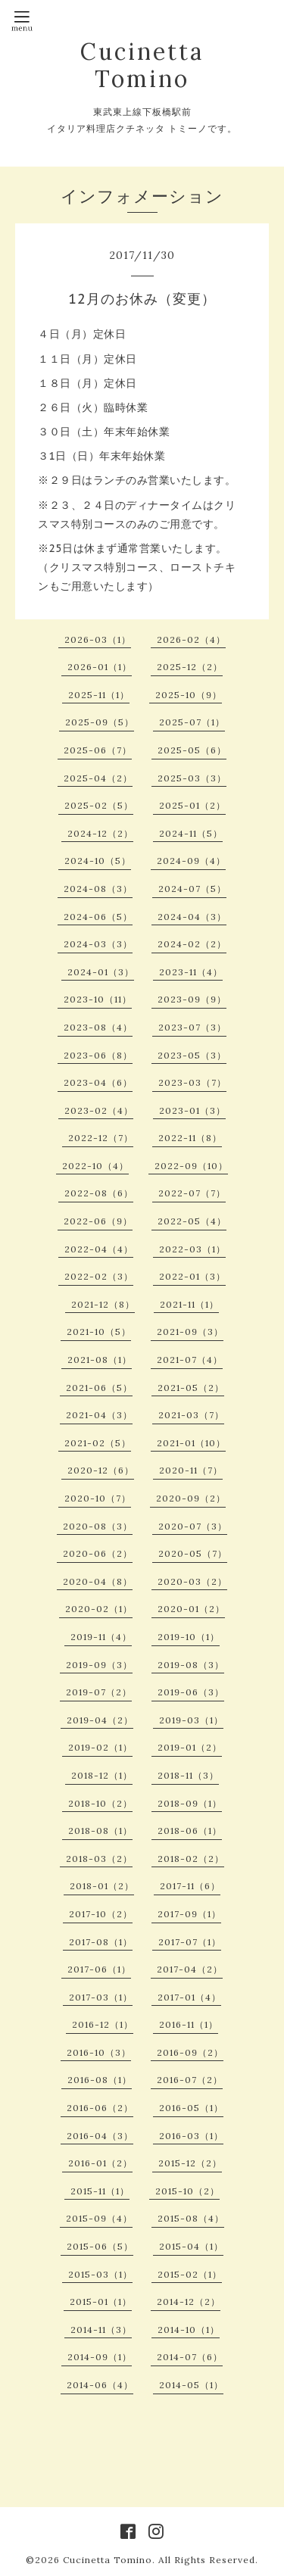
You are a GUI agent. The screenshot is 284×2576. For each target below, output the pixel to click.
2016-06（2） (100, 2107)
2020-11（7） (191, 1470)
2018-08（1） (100, 1830)
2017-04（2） (190, 1969)
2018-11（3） (188, 1775)
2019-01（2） (190, 1747)
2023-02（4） (98, 1110)
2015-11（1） (100, 2191)
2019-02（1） (100, 1747)
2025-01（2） (192, 805)
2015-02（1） (190, 2274)
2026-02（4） (191, 639)
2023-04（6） (98, 1082)
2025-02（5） (98, 805)
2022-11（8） (190, 1137)
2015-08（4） (191, 2218)
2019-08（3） (191, 1664)
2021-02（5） (97, 1443)
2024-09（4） (191, 860)
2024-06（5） (98, 916)
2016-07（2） (190, 2079)
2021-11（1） (189, 1304)
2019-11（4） (101, 1636)
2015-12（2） (190, 2163)
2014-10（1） (189, 2329)
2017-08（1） (101, 1942)
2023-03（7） (192, 1082)
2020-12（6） (100, 1470)
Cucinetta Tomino (142, 65)
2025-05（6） (192, 750)
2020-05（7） (192, 1553)
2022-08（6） (98, 1193)
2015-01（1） (101, 2301)
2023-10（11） (98, 999)
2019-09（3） (99, 1664)
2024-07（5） (192, 888)
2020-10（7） (97, 1498)
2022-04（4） (98, 1249)
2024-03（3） (98, 944)
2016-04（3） (100, 2135)
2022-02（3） (98, 1276)
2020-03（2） (192, 1581)
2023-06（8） (98, 1055)
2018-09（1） (190, 1803)
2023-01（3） (192, 1110)
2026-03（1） (97, 639)
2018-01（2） (102, 1885)
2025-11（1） (99, 694)
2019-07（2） (99, 1692)
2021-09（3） (190, 1331)
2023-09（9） (192, 999)
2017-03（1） (101, 1997)
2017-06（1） (99, 1969)
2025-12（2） (190, 666)
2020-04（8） (98, 1581)
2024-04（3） (192, 916)
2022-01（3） (192, 1276)
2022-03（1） (192, 1249)
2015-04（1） (191, 2246)
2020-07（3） (192, 1526)
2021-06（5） (99, 1387)
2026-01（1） (99, 666)
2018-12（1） (102, 1775)
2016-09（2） (190, 2052)
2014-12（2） (188, 2301)
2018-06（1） (190, 1830)
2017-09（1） (189, 1914)
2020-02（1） (99, 1608)
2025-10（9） (188, 694)
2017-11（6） (190, 1885)
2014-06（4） (100, 2384)
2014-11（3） (101, 2329)
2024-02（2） (192, 944)
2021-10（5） (99, 1331)
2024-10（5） (97, 860)
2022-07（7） (192, 1193)
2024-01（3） (100, 972)
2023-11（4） (191, 972)
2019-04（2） (100, 1720)
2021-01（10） (191, 1443)
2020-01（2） (191, 1608)
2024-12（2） (100, 833)
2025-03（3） (192, 778)
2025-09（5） (99, 722)
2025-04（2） (98, 778)
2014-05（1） (191, 2384)
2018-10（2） (100, 1803)
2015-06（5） (100, 2246)
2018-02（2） (191, 1858)
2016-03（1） (191, 2135)
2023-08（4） (98, 1027)
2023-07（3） (192, 1027)
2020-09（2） (191, 1498)
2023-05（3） (192, 1055)
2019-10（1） (189, 1636)
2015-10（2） (187, 2191)
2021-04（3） (99, 1415)
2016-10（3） (99, 2052)
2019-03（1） (191, 1720)
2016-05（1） (191, 2107)
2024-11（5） (191, 833)
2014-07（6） (190, 2356)
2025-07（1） (192, 722)
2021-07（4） (190, 1359)
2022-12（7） (100, 1137)
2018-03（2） (99, 1858)
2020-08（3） (98, 1526)
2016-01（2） (100, 2163)
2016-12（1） (102, 2024)
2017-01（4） (189, 1997)
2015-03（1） (100, 2274)
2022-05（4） (192, 1221)
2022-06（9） (98, 1221)
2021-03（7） (191, 1415)
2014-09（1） (99, 2356)
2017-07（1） (189, 1942)
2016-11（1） (188, 2024)
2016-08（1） (99, 2079)
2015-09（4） (99, 2218)
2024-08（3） (98, 888)
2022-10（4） (95, 1165)
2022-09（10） (191, 1165)
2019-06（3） (191, 1692)
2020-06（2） (98, 1553)
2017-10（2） (101, 1914)
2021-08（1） (99, 1359)
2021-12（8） (103, 1304)
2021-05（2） (191, 1387)
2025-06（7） (98, 750)
